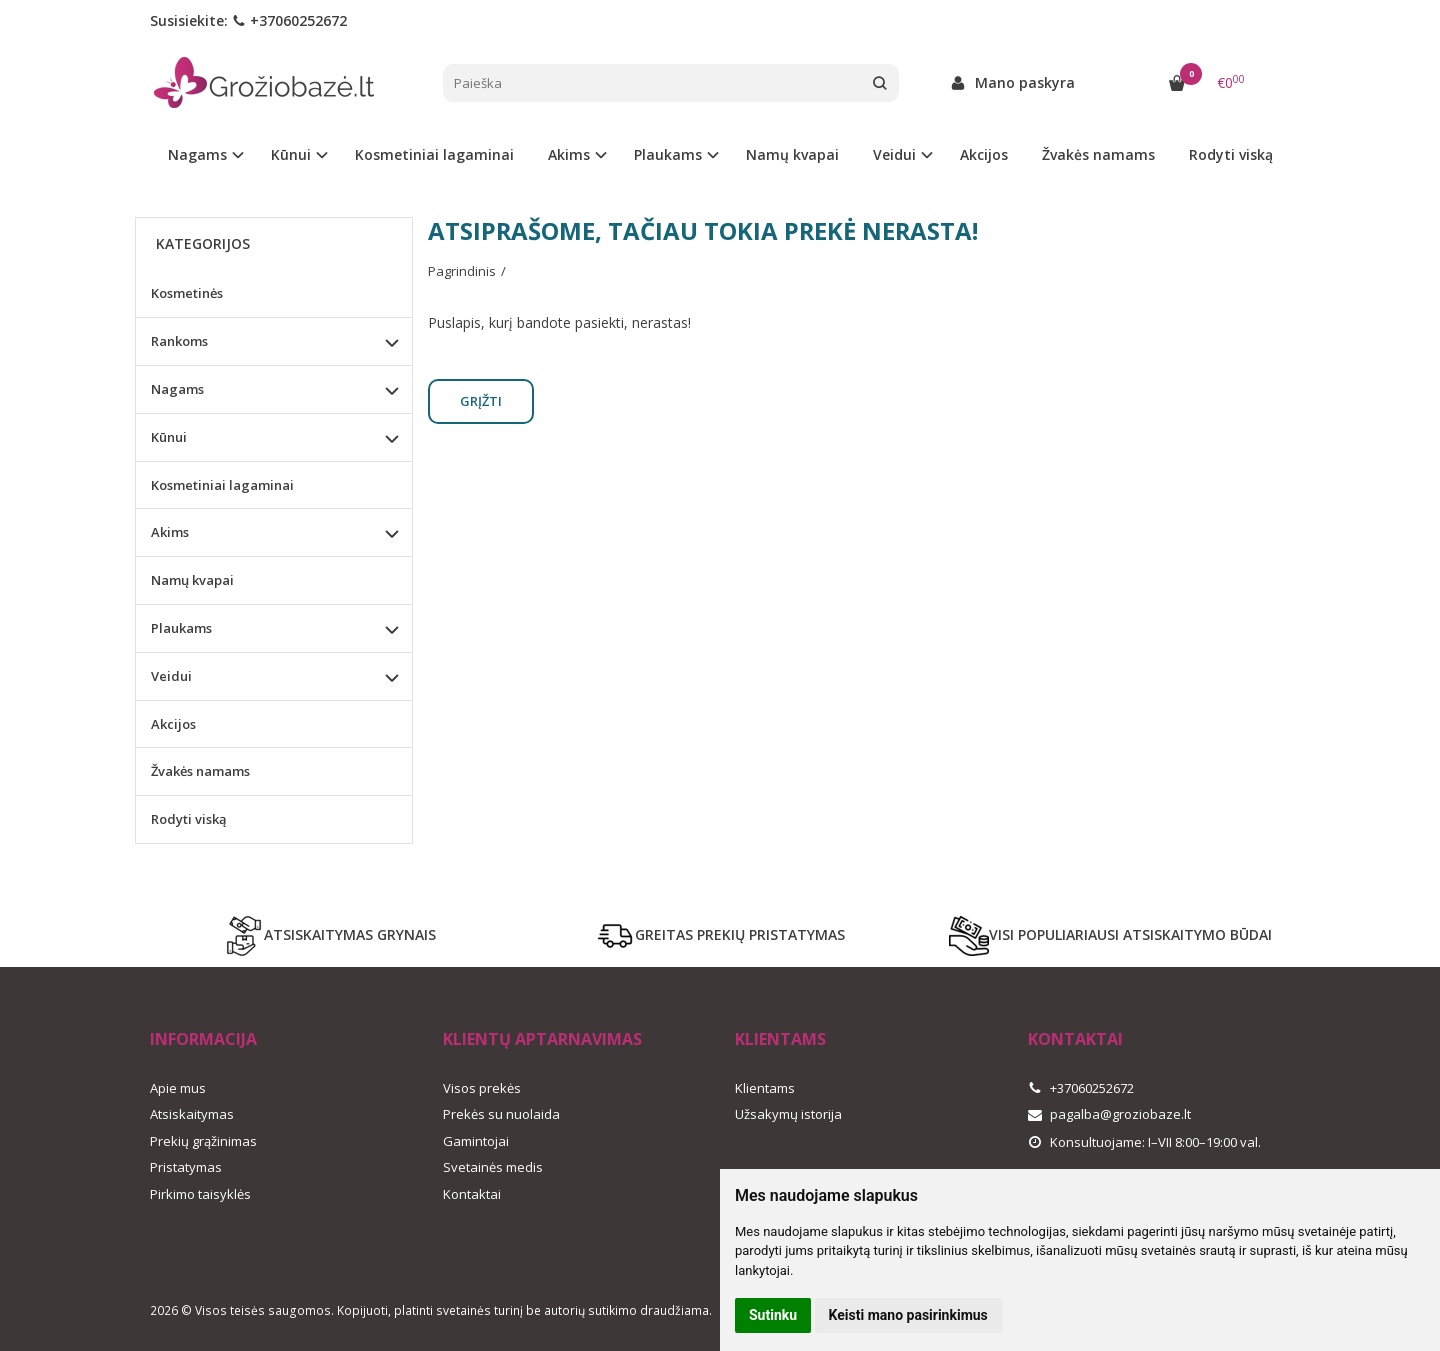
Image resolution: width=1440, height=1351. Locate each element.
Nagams (177, 389)
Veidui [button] (894, 154)
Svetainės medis (493, 1167)
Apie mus (178, 1088)
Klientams (780, 1039)
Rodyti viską (1231, 154)
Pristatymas (186, 1167)
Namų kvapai (792, 154)
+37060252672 (289, 20)
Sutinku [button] (773, 1315)
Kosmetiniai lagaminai (434, 154)
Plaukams (181, 628)
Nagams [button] (197, 154)
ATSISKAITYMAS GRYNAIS (330, 936)
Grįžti (481, 401)
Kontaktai (472, 1194)
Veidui (171, 676)
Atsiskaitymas (192, 1114)
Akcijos (984, 154)
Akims (170, 532)
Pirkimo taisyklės (200, 1194)
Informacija (203, 1039)
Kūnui (169, 437)
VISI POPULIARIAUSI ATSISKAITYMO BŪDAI (1110, 936)
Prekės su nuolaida (501, 1114)
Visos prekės (482, 1088)
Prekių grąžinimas (203, 1141)
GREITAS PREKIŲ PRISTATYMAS (720, 936)
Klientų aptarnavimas (542, 1039)
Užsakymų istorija (788, 1114)
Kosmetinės (187, 293)
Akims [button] (569, 154)
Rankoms (179, 341)
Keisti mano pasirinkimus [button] (908, 1315)
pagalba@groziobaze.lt (1109, 1114)
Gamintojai (476, 1141)
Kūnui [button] (291, 154)
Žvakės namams (1098, 154)
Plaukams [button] (668, 154)
